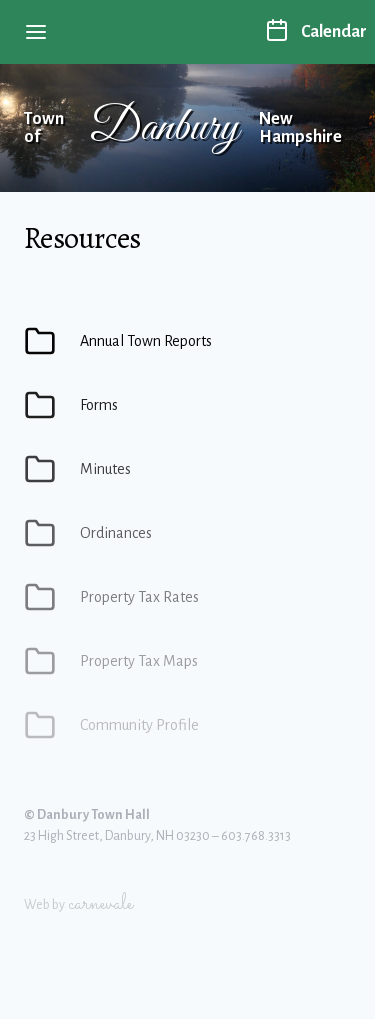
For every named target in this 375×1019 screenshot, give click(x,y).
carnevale (101, 904)
